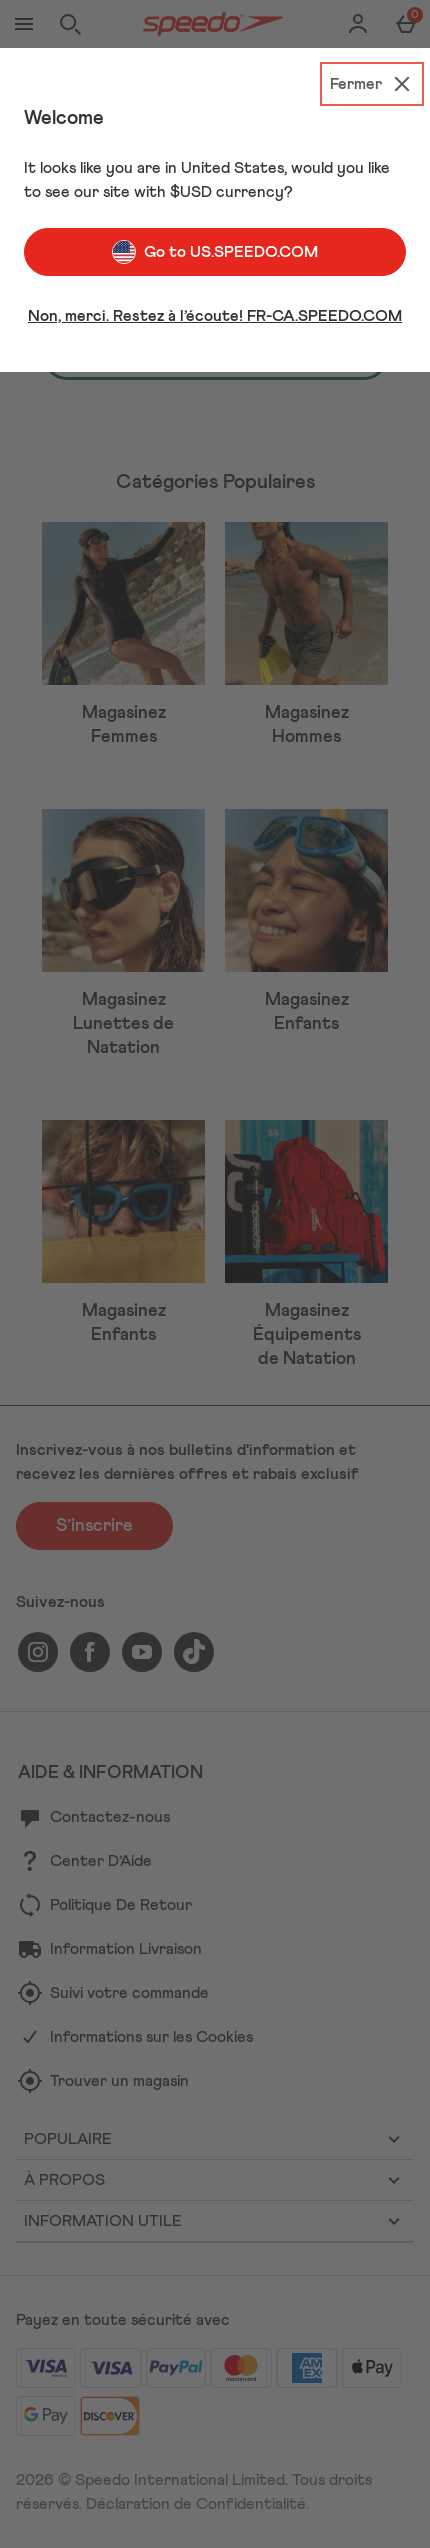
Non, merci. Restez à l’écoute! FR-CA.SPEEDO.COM (215, 316)
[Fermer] (372, 84)
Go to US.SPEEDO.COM (215, 252)
